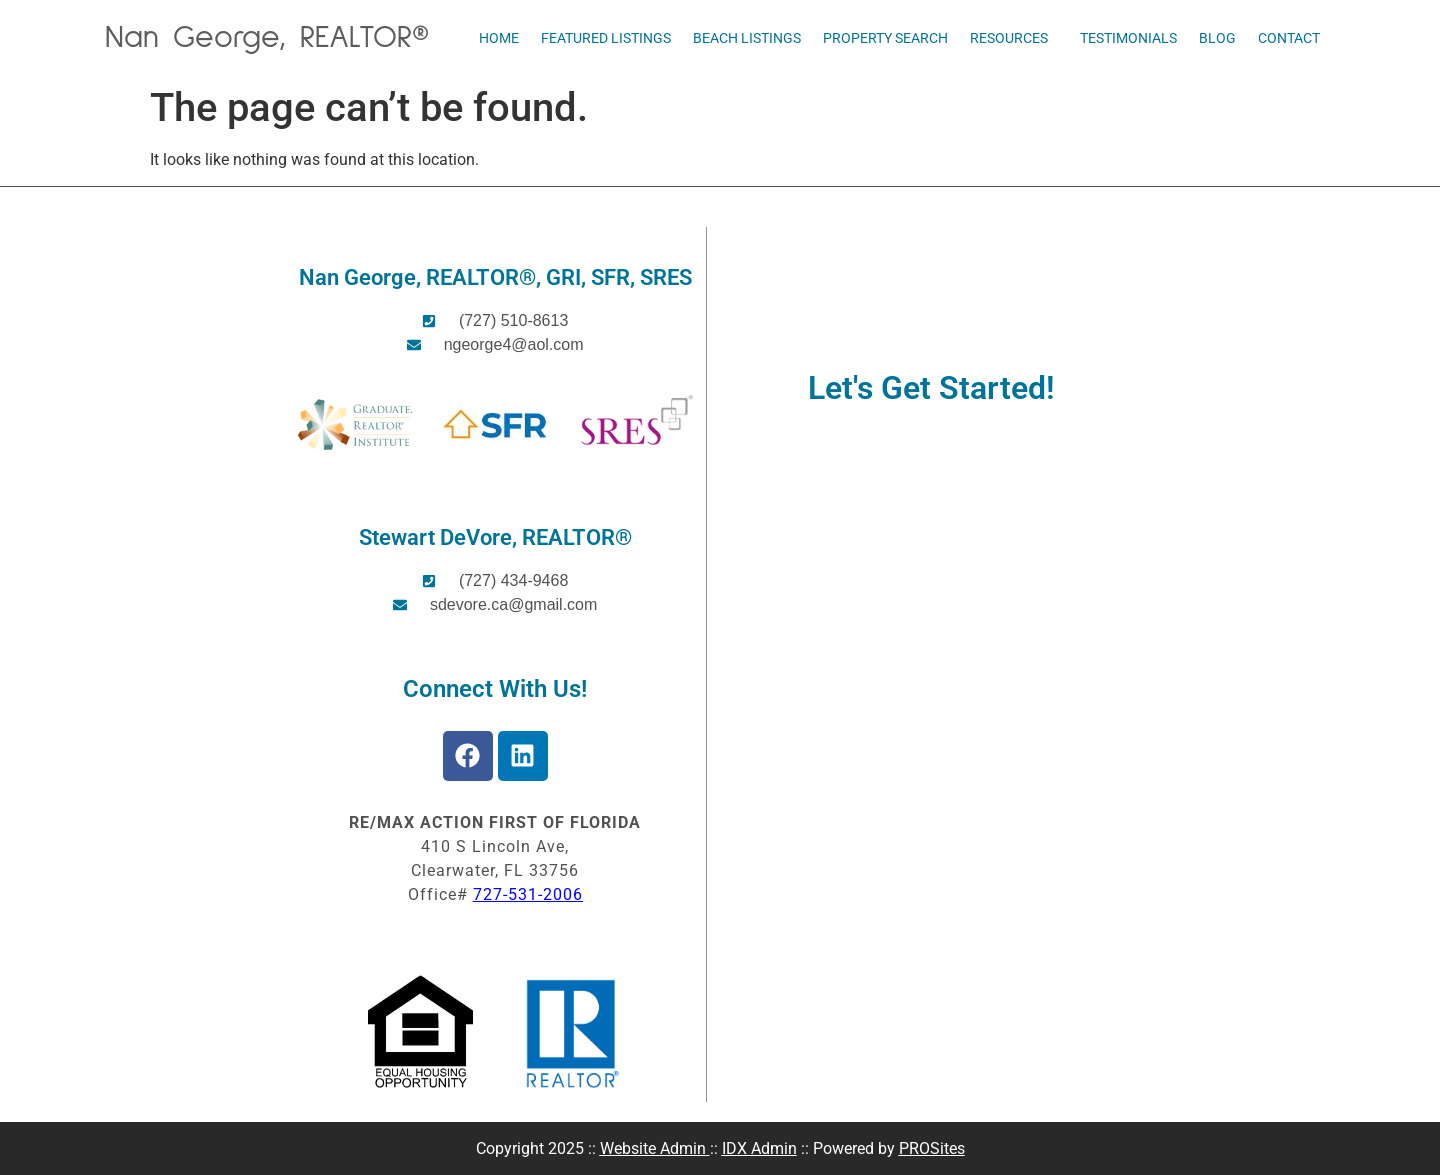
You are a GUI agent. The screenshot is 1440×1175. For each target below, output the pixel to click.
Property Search (885, 38)
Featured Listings (606, 38)
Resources (1014, 38)
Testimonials (1128, 38)
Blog (1217, 38)
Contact (1289, 38)
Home (499, 38)
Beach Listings (747, 38)
